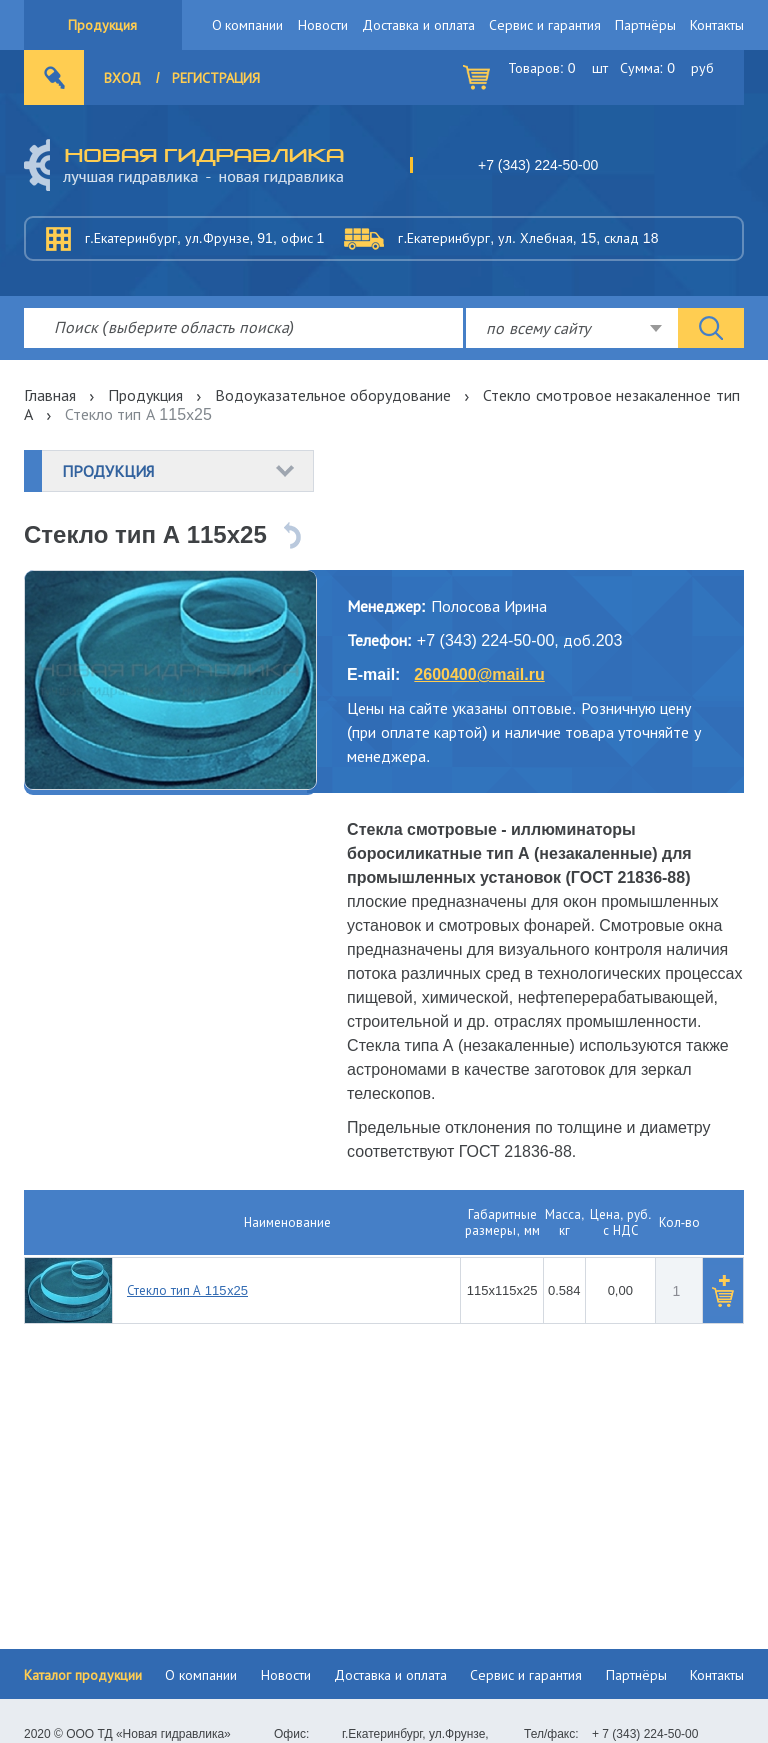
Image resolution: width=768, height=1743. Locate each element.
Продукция (102, 25)
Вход (122, 78)
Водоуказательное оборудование (333, 395)
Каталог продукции (83, 1675)
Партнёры (645, 25)
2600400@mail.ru (479, 674)
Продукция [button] (108, 471)
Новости (323, 25)
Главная (50, 395)
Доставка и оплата (418, 25)
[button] (723, 1290)
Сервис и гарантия (545, 25)
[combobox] (572, 328)
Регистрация (216, 78)
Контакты (717, 25)
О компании (248, 25)
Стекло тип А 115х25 (187, 1290)
